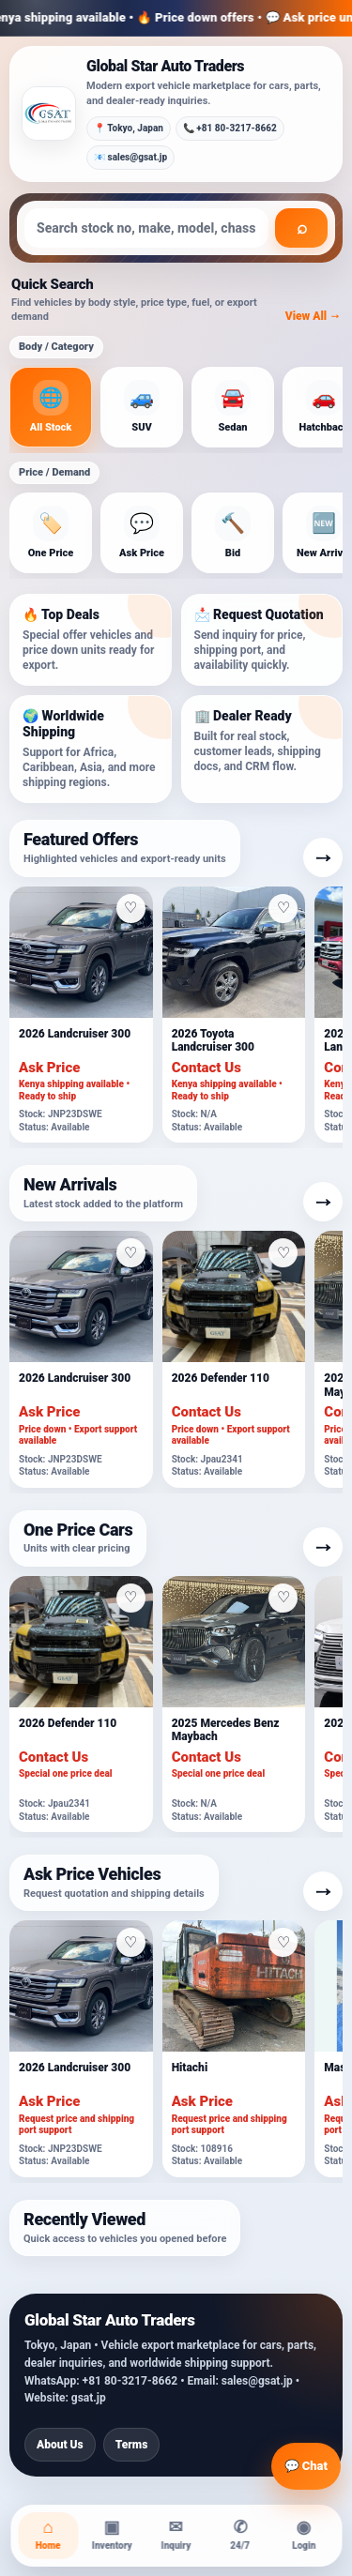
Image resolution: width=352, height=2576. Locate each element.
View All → (313, 316)
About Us (60, 2444)
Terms (131, 2444)
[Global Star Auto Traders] (49, 113)
